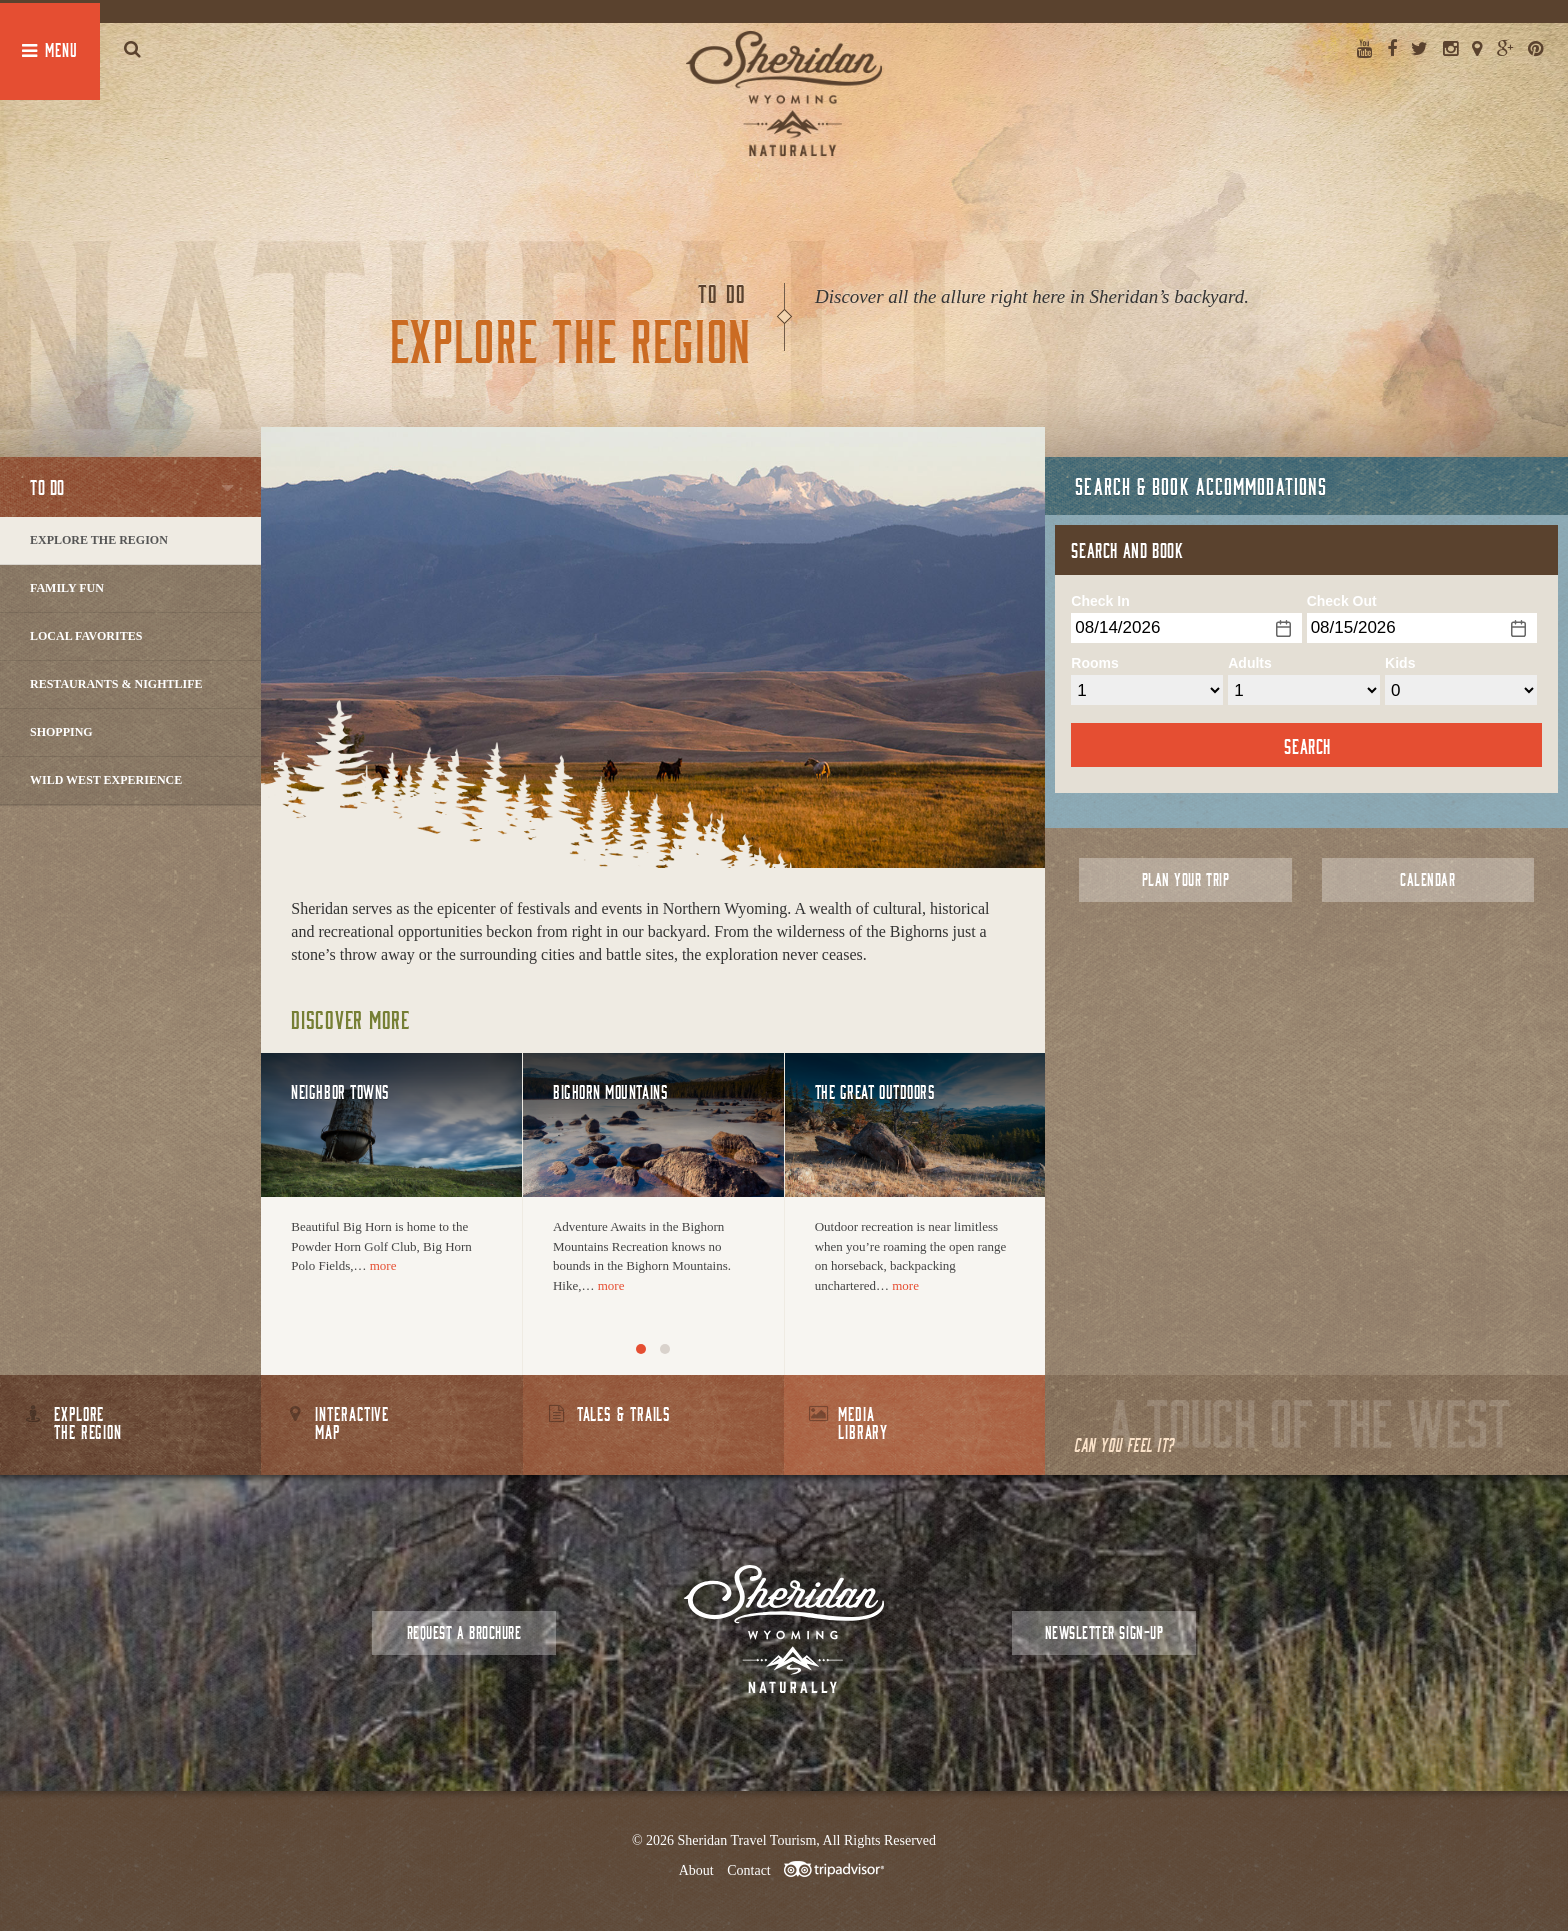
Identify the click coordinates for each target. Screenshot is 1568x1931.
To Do (47, 487)
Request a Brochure (464, 1632)
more (383, 1265)
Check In (1100, 601)
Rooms (1094, 663)
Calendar (1427, 879)
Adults (1250, 663)
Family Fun (67, 588)
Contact (749, 1870)
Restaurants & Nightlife (116, 684)
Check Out (1342, 601)
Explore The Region (99, 540)
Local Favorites (86, 636)
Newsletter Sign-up (1104, 1632)
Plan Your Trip (1185, 879)
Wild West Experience (106, 780)
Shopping (61, 732)
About (696, 1870)
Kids (1400, 663)
